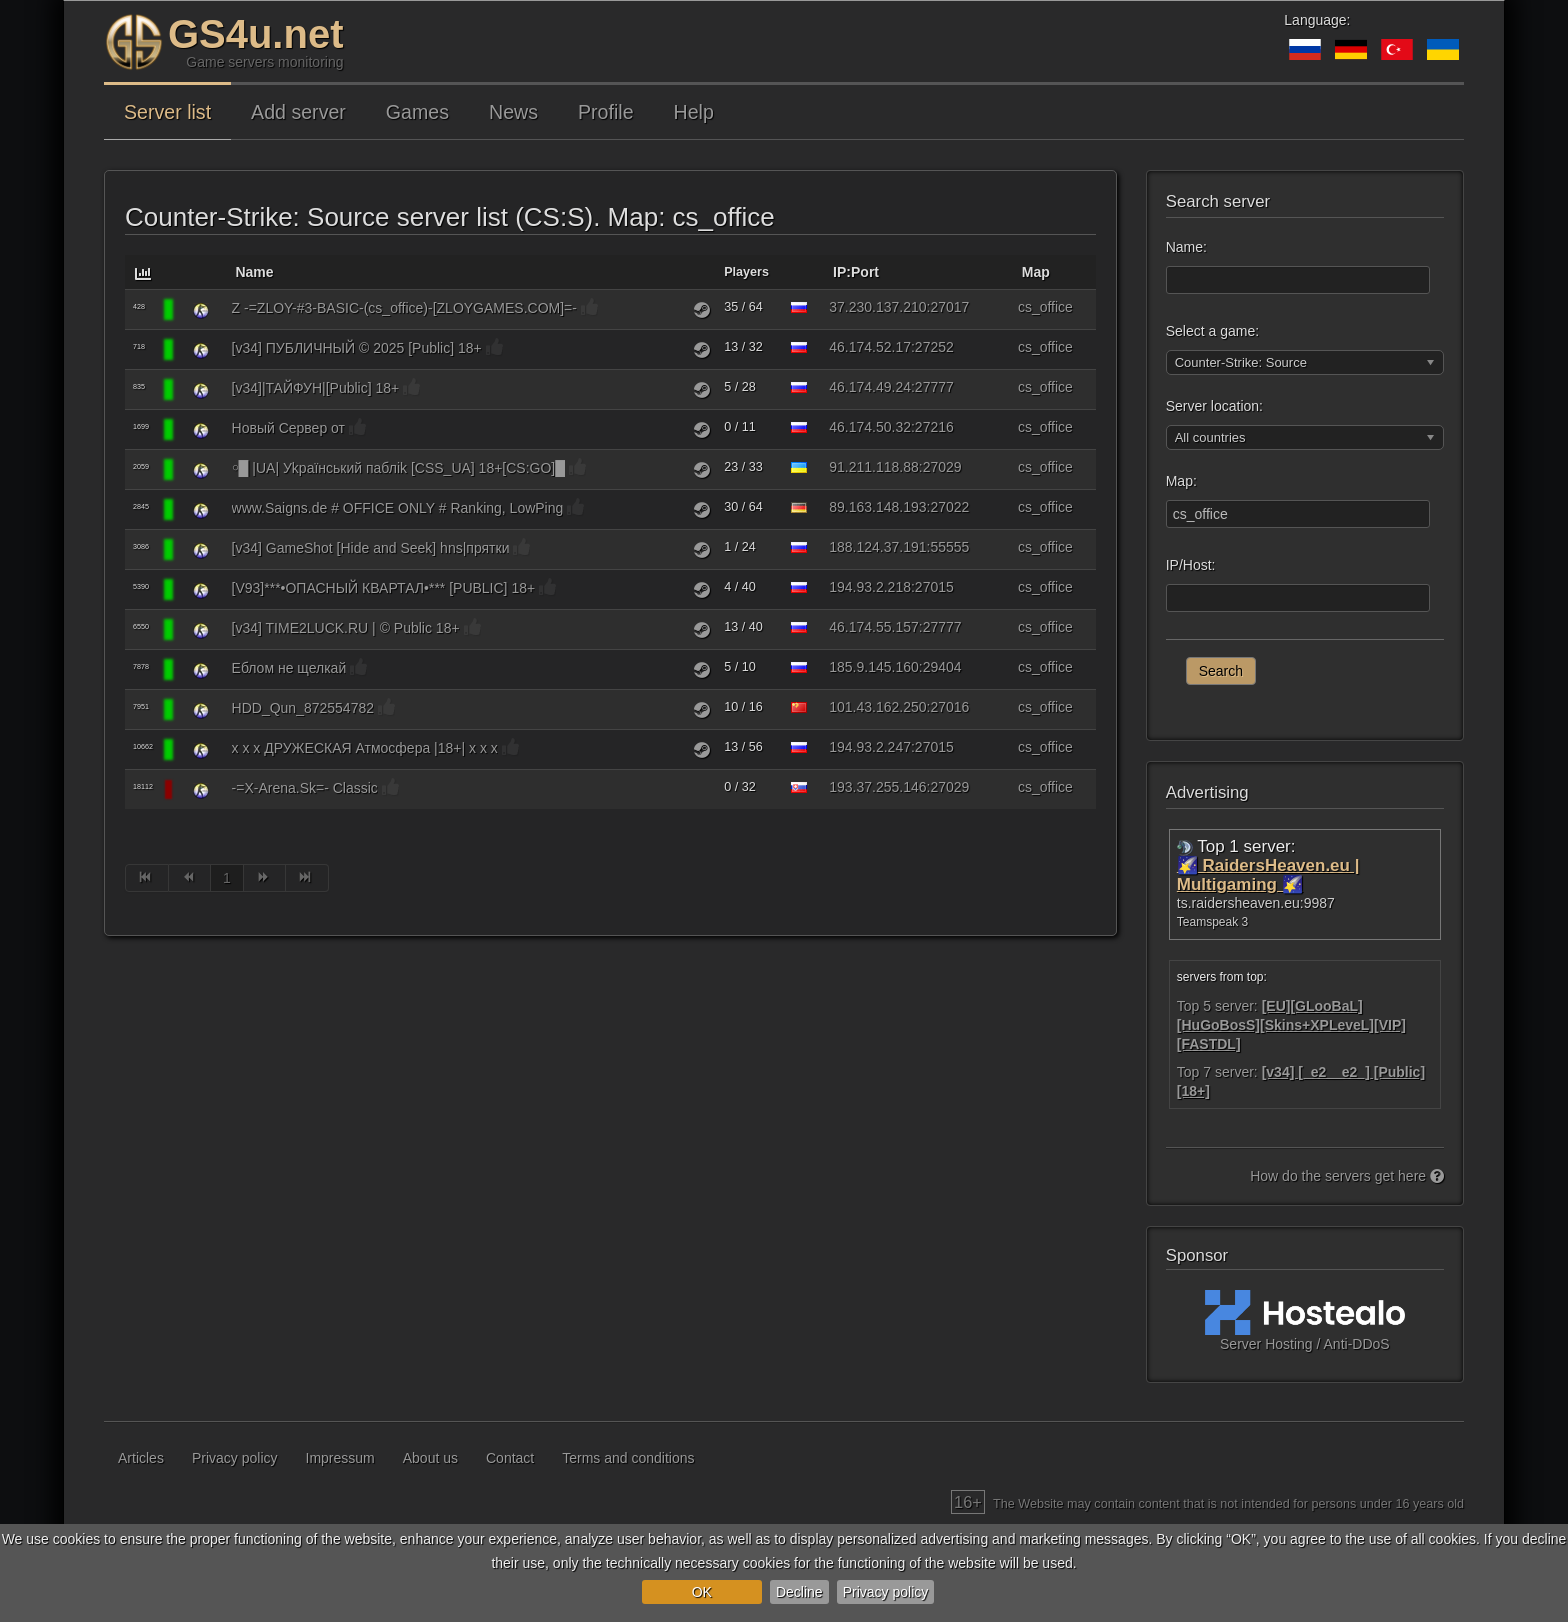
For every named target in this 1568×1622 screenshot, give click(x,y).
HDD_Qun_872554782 (303, 708)
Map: (1181, 481)
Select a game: (1212, 331)
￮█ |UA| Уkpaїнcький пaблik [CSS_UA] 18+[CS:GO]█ (399, 468)
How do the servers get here (1347, 1176)
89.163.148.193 (877, 507)
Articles (141, 1458)
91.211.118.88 (874, 467)
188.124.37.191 (877, 547)
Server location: (1214, 406)
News (513, 112)
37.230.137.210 (877, 307)
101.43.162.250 (877, 707)
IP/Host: (1191, 565)
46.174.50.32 (870, 427)
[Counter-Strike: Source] (201, 310)
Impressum (340, 1458)
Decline (799, 1592)
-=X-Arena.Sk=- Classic (305, 788)
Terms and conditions (628, 1458)
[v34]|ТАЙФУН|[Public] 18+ (316, 388)
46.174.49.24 (870, 387)
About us (430, 1458)
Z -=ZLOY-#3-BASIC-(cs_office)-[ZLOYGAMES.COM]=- (404, 308)
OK (702, 1592)
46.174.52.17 (870, 347)
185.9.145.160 (874, 667)
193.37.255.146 (877, 787)
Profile (606, 112)
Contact (510, 1458)
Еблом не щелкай (289, 668)
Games (417, 112)
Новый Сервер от (288, 428)
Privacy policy (886, 1592)
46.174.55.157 (874, 627)
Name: (1186, 247)
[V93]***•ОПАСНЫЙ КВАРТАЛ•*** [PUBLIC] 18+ (384, 588)
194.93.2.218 (870, 587)
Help (694, 112)
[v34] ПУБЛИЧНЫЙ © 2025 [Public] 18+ (357, 348)
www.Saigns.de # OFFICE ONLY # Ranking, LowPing (398, 508)
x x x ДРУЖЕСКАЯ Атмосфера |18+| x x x (365, 748)
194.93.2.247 (870, 747)
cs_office (1045, 307)
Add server (298, 112)
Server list (167, 112)
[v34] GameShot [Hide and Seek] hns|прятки (371, 548)
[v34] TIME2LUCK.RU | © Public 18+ (346, 628)
